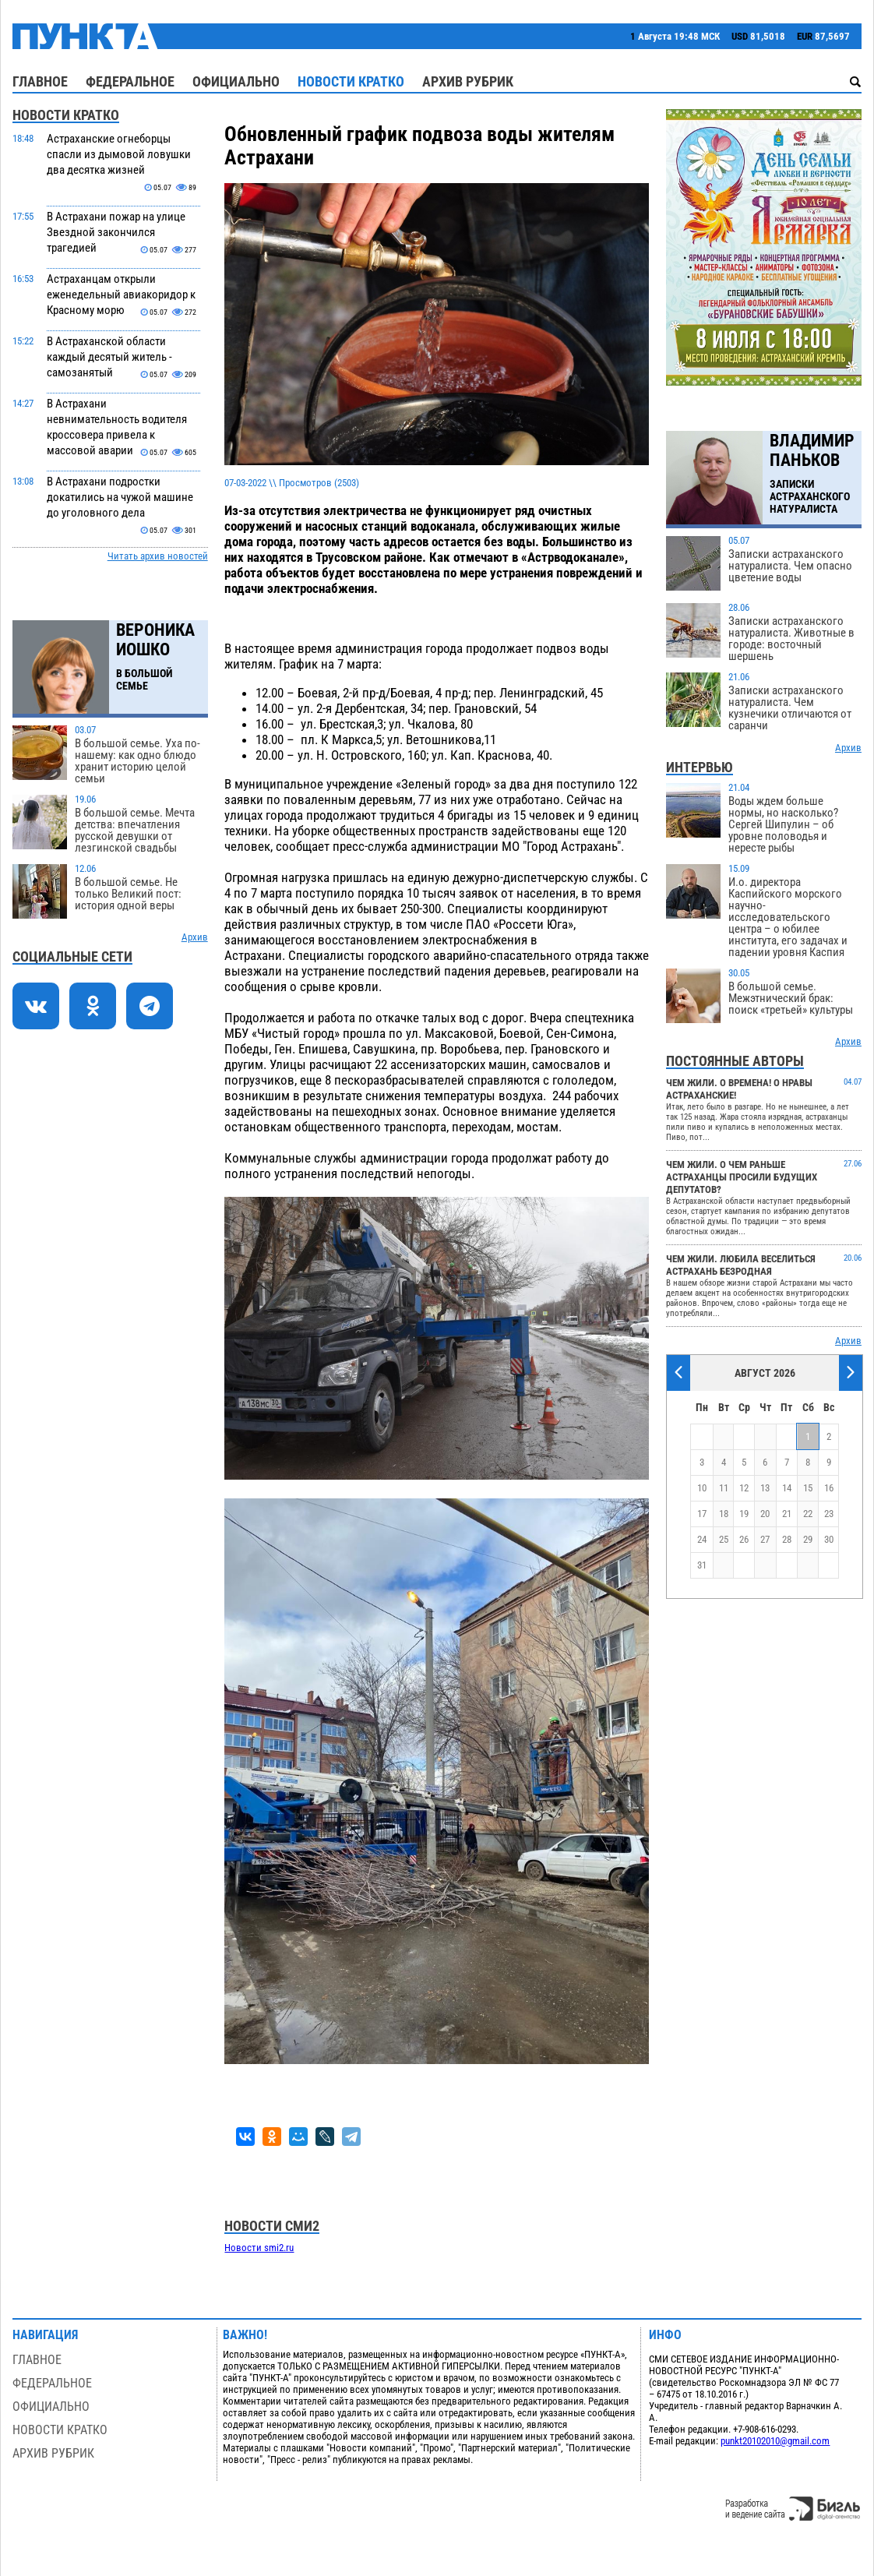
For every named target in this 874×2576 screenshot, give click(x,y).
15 (807, 1488)
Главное (40, 81)
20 (765, 1513)
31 (702, 1565)
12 (744, 1488)
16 (828, 1488)
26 (744, 1539)
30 (828, 1539)
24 (702, 1539)
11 (723, 1488)
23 (828, 1513)
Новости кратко (351, 81)
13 (765, 1488)
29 (807, 1539)
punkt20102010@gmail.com (775, 2441)
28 (786, 1539)
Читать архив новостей (157, 556)
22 (807, 1513)
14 (786, 1488)
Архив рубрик (467, 81)
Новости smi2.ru (259, 2247)
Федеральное (130, 81)
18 (723, 1513)
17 (702, 1513)
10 (702, 1488)
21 (786, 1513)
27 (765, 1539)
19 (744, 1513)
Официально (236, 81)
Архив (194, 937)
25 (723, 1539)
